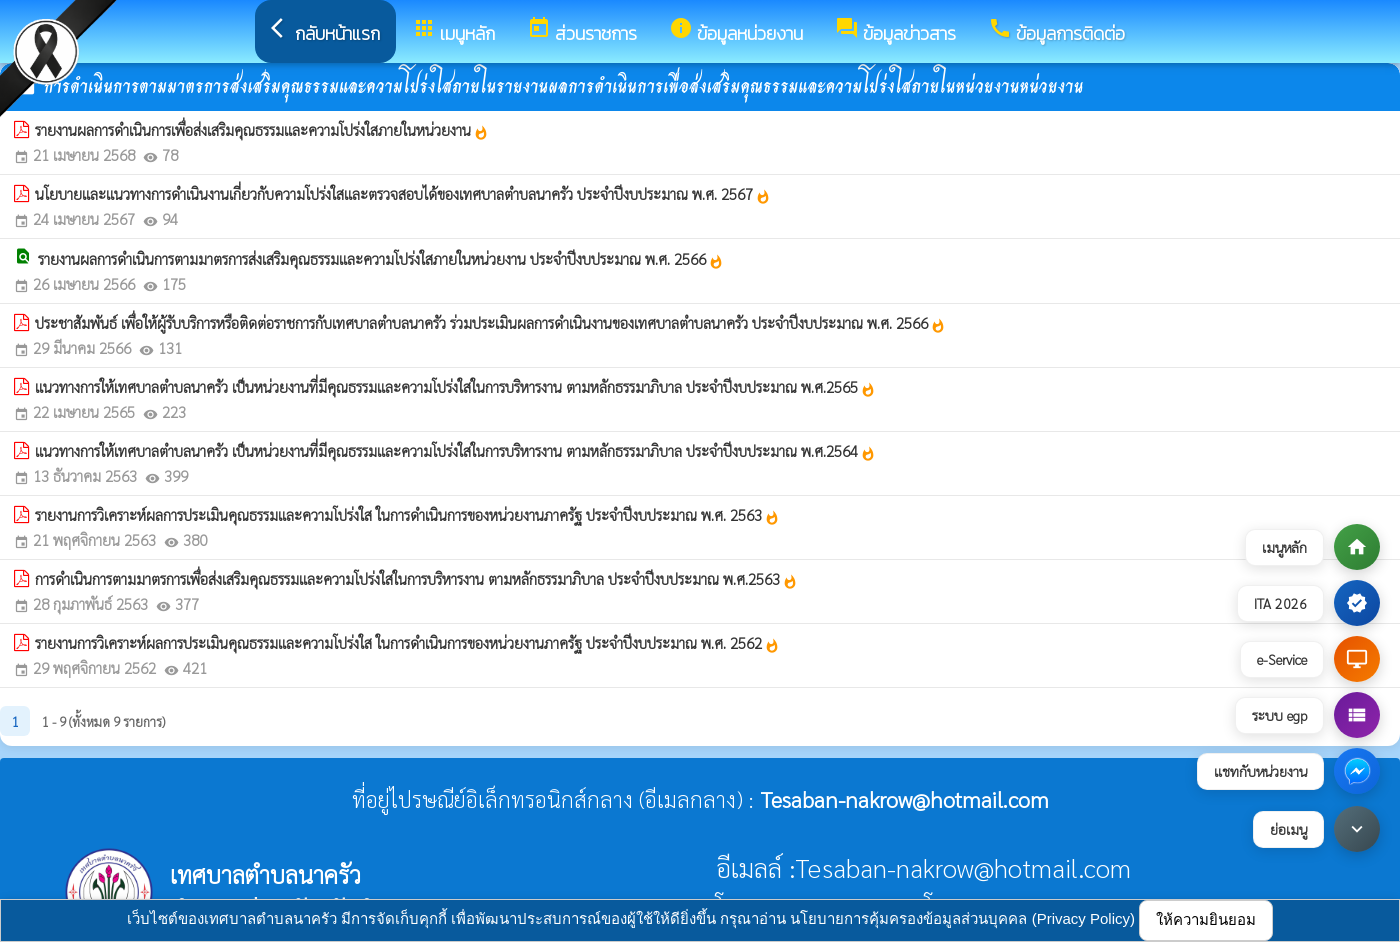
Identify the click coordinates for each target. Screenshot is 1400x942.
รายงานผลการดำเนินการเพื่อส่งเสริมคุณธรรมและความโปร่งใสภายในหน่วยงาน (262, 130)
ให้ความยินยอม (1206, 919)
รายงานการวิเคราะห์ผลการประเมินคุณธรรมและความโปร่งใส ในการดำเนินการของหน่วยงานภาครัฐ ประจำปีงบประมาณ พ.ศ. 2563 (407, 515)
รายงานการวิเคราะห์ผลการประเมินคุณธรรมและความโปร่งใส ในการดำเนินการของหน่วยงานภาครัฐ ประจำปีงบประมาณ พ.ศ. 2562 (407, 643)
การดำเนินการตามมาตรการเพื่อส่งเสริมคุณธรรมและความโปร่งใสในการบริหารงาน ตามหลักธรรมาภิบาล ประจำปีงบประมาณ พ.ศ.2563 (416, 579)
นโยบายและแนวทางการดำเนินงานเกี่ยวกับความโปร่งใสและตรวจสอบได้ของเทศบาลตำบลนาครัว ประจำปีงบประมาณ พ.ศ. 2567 (403, 194)
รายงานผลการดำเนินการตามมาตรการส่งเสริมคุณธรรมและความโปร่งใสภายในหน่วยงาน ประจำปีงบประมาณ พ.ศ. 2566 (381, 259)
